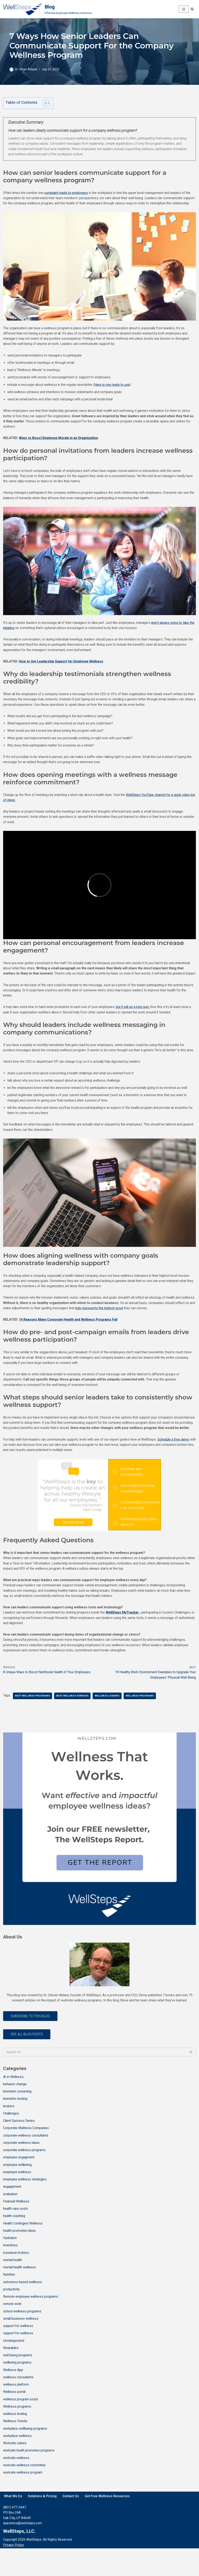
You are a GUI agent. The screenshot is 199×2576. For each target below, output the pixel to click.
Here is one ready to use (114, 391)
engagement (12, 2211)
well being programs (18, 2381)
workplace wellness (17, 2463)
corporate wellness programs (24, 2174)
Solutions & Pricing (43, 2524)
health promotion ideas (19, 2256)
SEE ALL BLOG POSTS (27, 2058)
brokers (8, 2130)
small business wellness (21, 2344)
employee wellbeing (18, 2189)
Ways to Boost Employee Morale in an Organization (59, 445)
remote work (12, 2330)
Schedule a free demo (175, 1461)
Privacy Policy (13, 2572)
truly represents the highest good (120, 1324)
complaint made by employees (67, 193)
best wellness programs (33, 1719)
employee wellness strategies (25, 2204)
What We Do (13, 2524)
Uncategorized (13, 2367)
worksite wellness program (23, 2500)
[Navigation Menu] (184, 9)
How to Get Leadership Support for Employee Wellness (62, 669)
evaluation (10, 2219)
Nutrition (9, 2300)
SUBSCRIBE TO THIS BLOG (30, 2040)
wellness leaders (108, 1719)
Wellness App (13, 2396)
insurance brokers (16, 2278)
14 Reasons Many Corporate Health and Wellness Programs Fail (69, 1335)
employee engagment (19, 2182)
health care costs (15, 2233)
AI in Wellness (13, 2100)
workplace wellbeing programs (25, 2455)
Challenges (11, 2137)
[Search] (192, 9)
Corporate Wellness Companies (26, 2152)
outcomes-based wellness (22, 2307)
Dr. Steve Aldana (26, 69)
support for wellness (18, 2352)
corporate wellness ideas (21, 2167)
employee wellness (17, 2196)
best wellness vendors (73, 1719)
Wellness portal (14, 2418)
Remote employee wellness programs (31, 2322)
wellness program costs (21, 2426)
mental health (12, 2285)
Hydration (10, 2263)
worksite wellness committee (24, 2492)
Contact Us (72, 2524)
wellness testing (15, 2441)
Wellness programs (17, 2433)
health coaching (14, 2241)
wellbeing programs (17, 2389)
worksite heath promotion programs (29, 2478)
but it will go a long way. (134, 1021)
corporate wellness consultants (26, 2159)
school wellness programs (22, 2337)
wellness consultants (18, 2404)
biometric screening (17, 2115)
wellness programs (141, 1719)
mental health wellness (20, 2293)
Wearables (11, 2374)
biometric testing (15, 2122)
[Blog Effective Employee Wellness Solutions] (47, 9)
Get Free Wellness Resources (109, 2524)
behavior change (15, 2108)
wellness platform (16, 2411)
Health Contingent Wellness (23, 2248)
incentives (10, 2270)
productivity (11, 2315)
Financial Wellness (16, 2226)
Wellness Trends (15, 2448)
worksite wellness (16, 2485)
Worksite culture (15, 2470)
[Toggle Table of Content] (44, 103)
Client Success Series (19, 2145)
